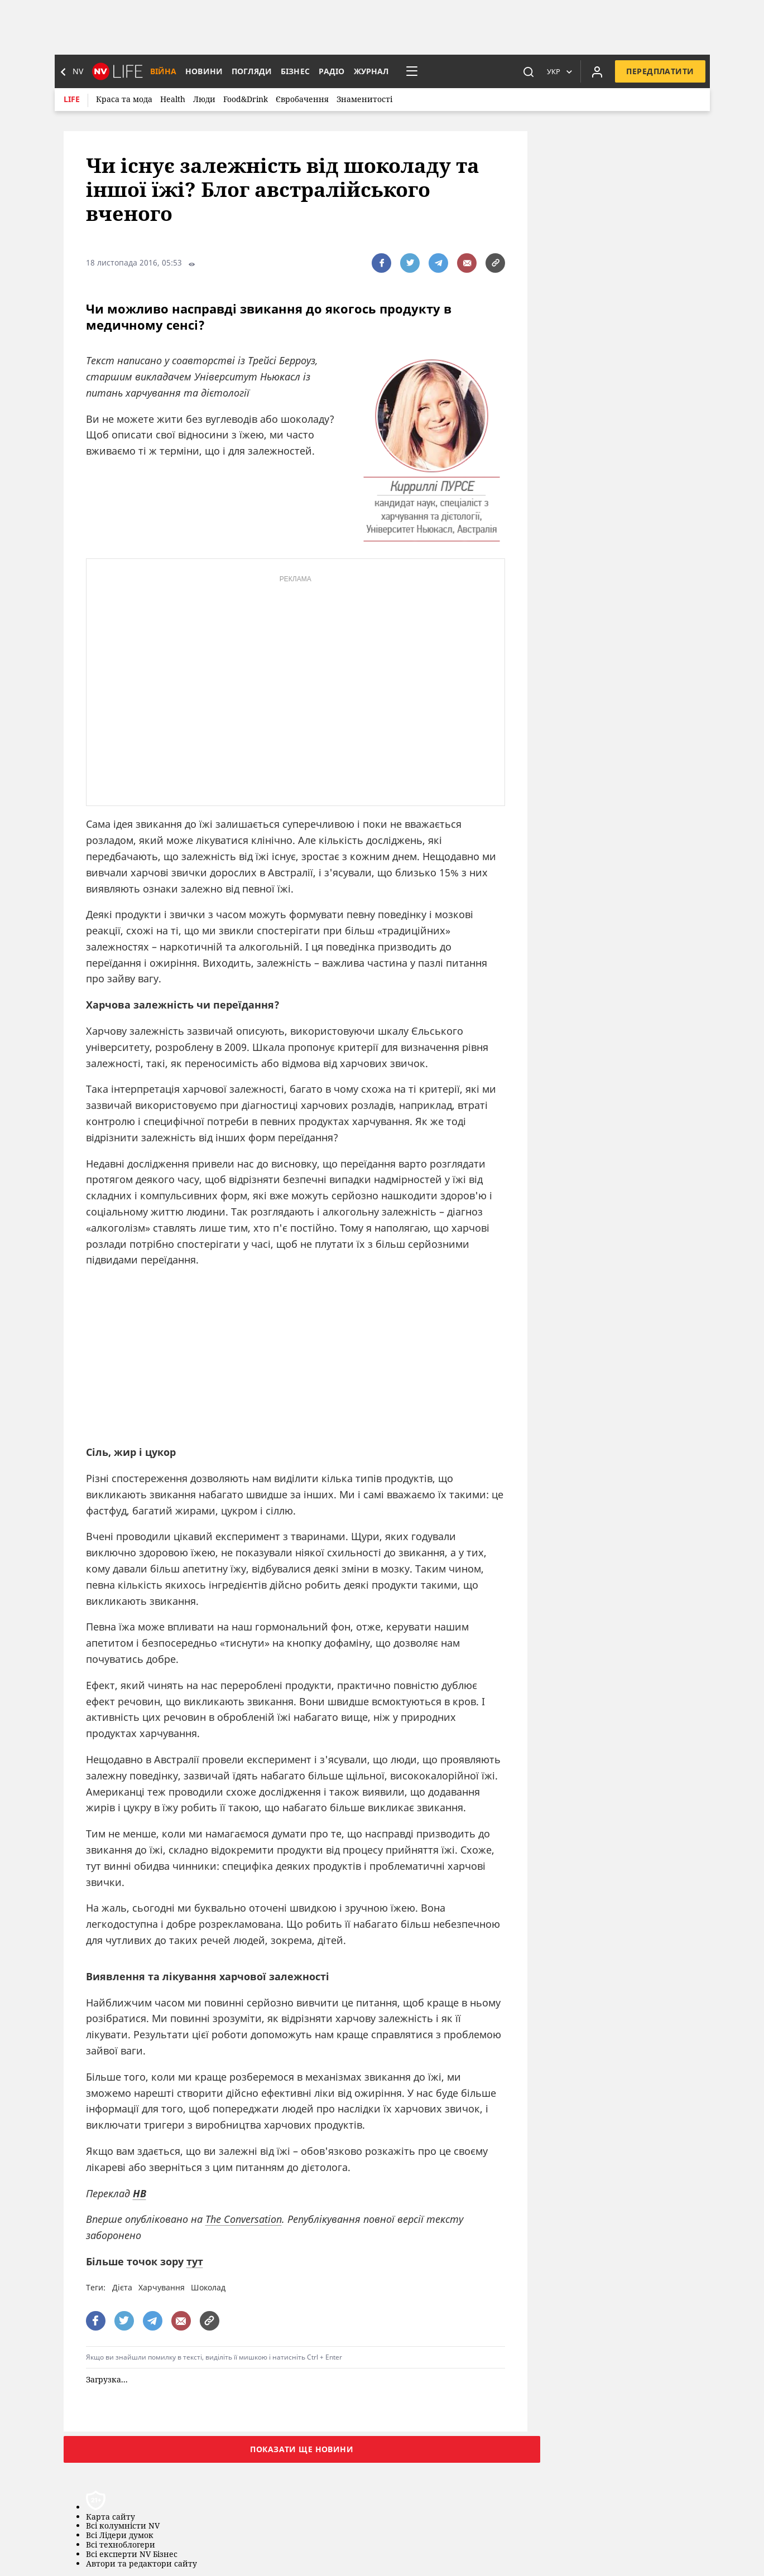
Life (72, 99)
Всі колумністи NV (123, 2526)
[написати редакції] (467, 263)
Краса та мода (124, 99)
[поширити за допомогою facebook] (381, 263)
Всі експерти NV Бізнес (131, 2554)
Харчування (161, 2287)
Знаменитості (364, 99)
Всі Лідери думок (119, 2535)
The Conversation (243, 2219)
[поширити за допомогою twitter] (410, 263)
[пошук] (528, 71)
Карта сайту (110, 2517)
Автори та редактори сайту (141, 2564)
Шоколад (208, 2287)
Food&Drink (245, 99)
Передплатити (660, 71)
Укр (553, 71)
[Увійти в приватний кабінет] (597, 71)
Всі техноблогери (120, 2545)
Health (172, 99)
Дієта (122, 2287)
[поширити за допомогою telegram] (438, 263)
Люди (204, 99)
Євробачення (302, 99)
